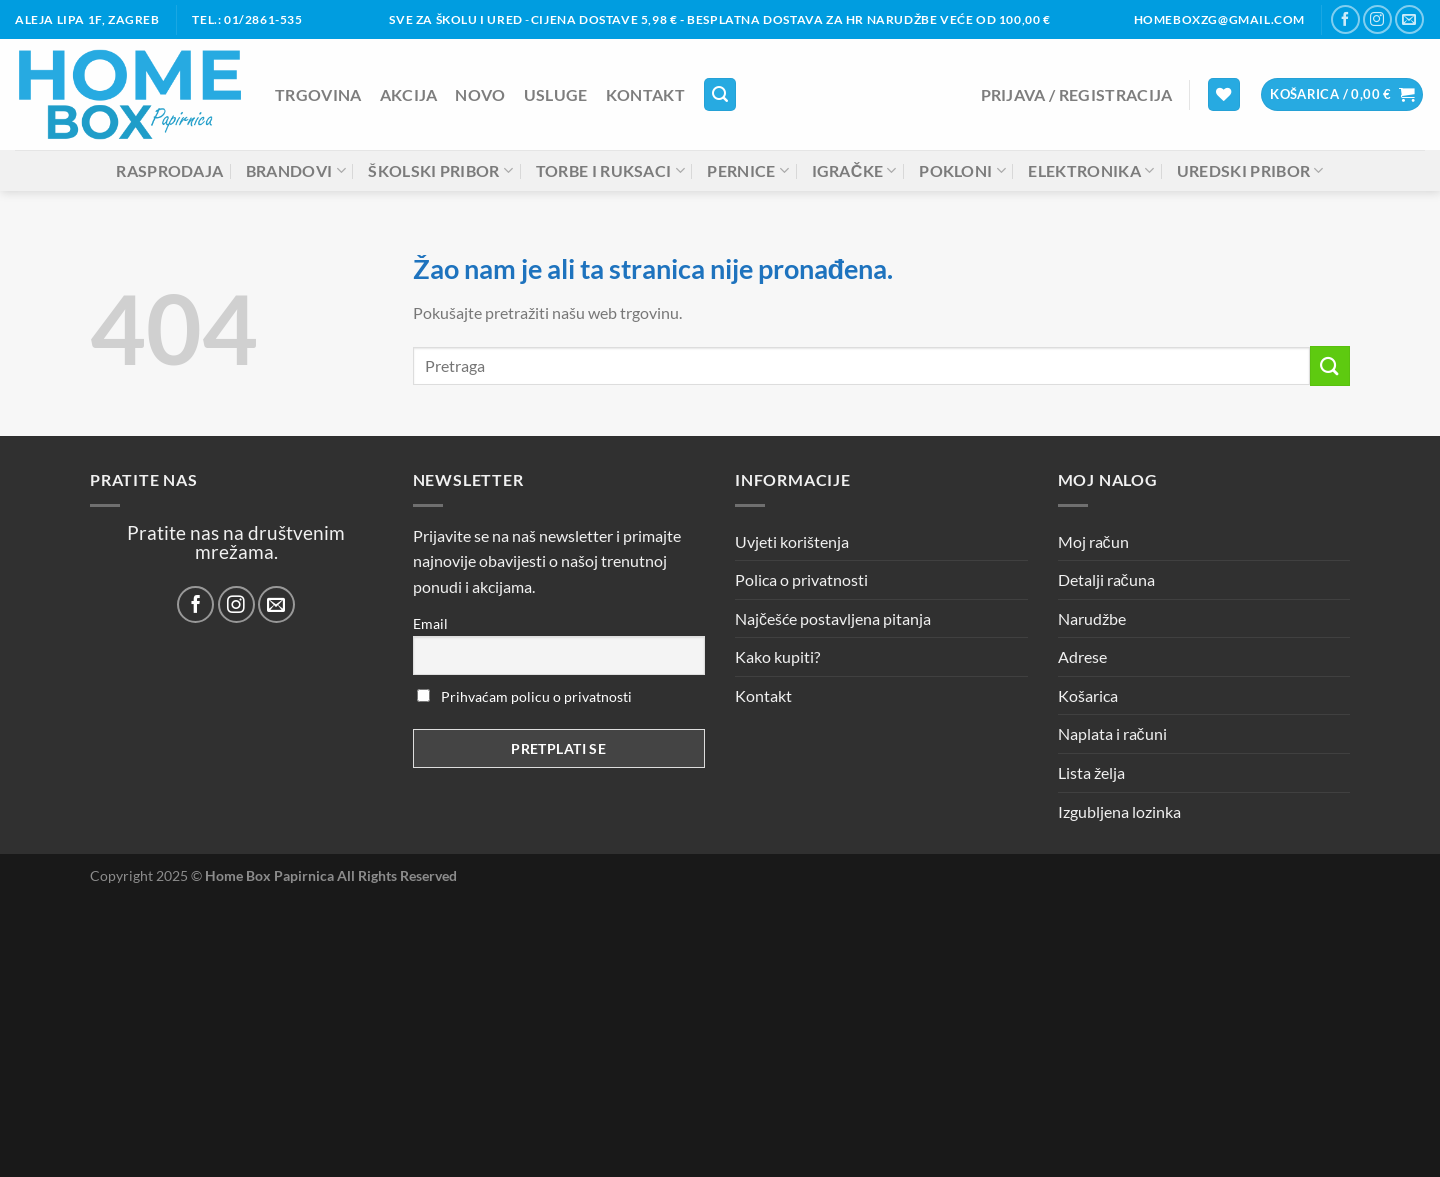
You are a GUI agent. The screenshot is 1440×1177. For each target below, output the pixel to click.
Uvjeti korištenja (792, 541)
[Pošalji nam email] (1409, 19)
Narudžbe (1092, 618)
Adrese (1082, 656)
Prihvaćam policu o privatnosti (524, 696)
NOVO (480, 94)
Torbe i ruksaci (610, 170)
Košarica (1088, 695)
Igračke (854, 170)
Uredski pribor (1250, 170)
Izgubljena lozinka (1119, 811)
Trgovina (318, 94)
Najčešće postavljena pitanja (833, 618)
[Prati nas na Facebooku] (1345, 19)
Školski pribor (440, 170)
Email (430, 623)
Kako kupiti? (777, 656)
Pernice (748, 170)
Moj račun (1093, 541)
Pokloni (962, 170)
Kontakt (645, 94)
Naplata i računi (1112, 733)
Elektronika (1091, 170)
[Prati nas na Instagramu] (1377, 19)
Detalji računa (1106, 579)
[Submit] (1330, 365)
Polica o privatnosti (801, 579)
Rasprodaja (169, 170)
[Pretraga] (720, 94)
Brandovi (296, 170)
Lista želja (1091, 772)
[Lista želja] (1224, 94)
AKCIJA (409, 94)
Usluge (556, 94)
